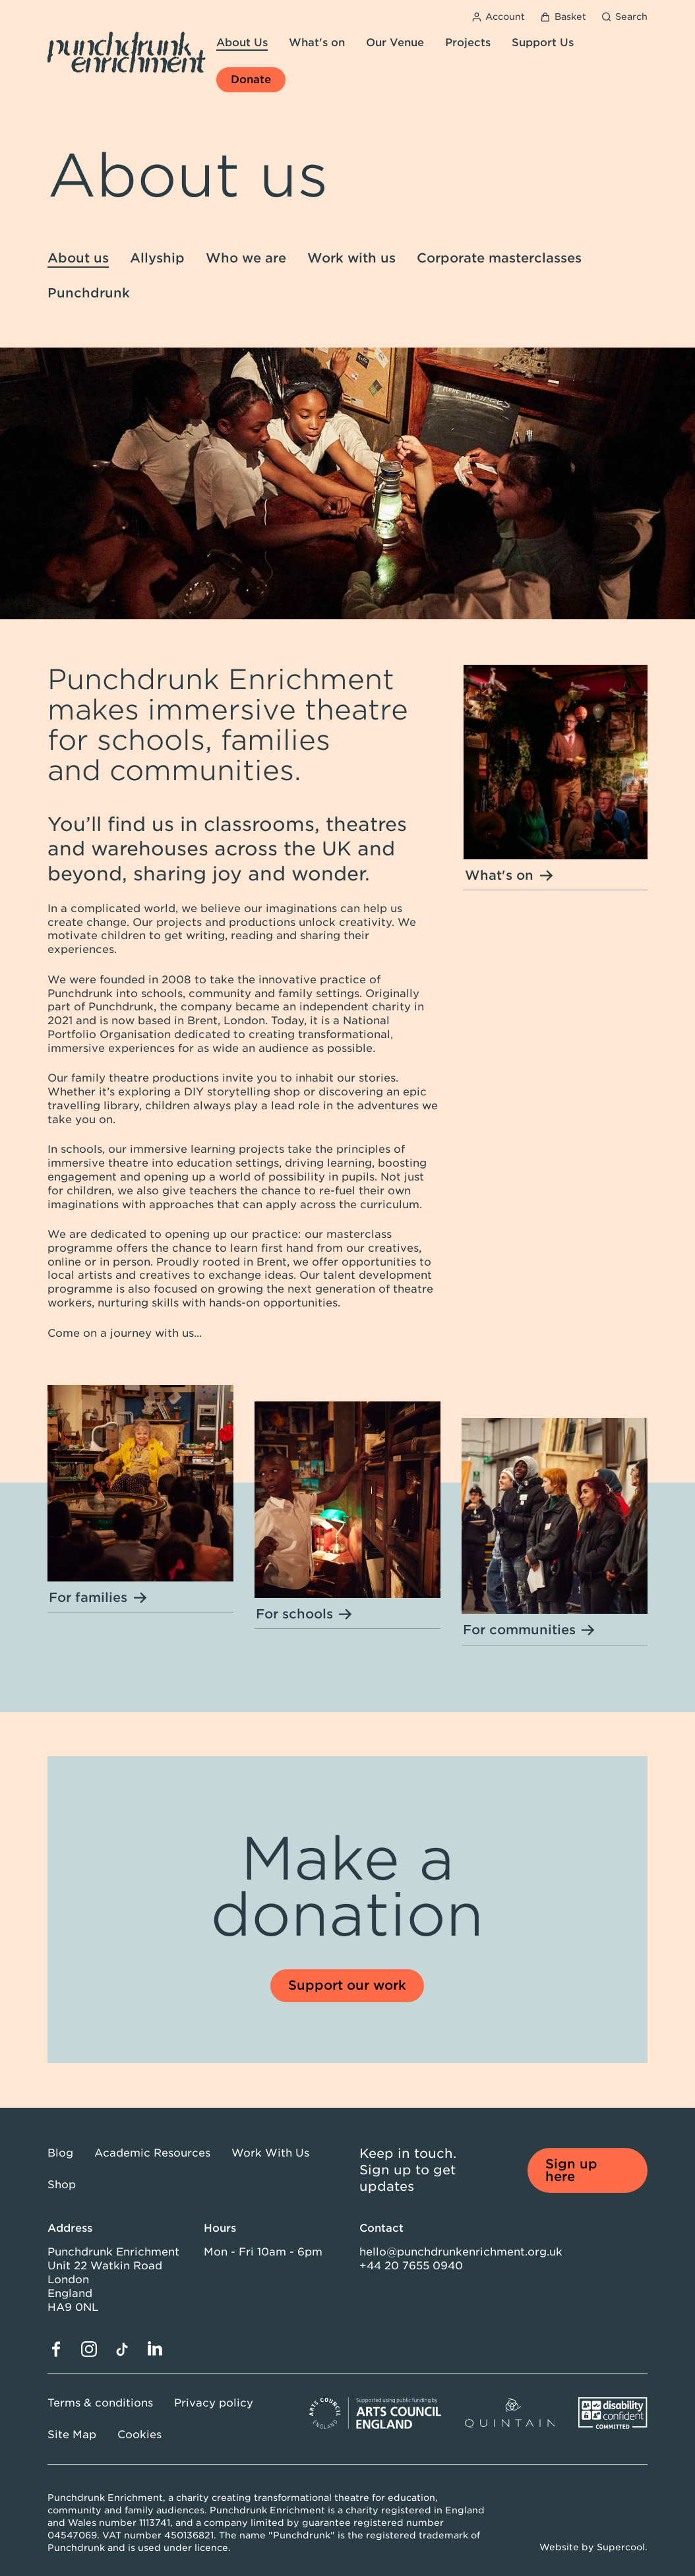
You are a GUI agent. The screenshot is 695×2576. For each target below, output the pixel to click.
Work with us (351, 258)
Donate (251, 79)
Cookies (139, 2434)
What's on (317, 42)
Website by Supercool (592, 2547)
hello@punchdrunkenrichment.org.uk (460, 2252)
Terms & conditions (100, 2403)
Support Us (543, 42)
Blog (60, 2153)
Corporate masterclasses (499, 258)
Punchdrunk (88, 293)
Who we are (246, 258)
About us (78, 258)
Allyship (157, 258)
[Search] (625, 17)
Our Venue (395, 42)
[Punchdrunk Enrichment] (126, 51)
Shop (61, 2184)
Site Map (71, 2434)
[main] (347, 1083)
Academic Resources (152, 2153)
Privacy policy (213, 2403)
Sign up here (571, 2170)
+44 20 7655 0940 (411, 2265)
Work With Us (270, 2153)
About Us (242, 42)
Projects (468, 42)
